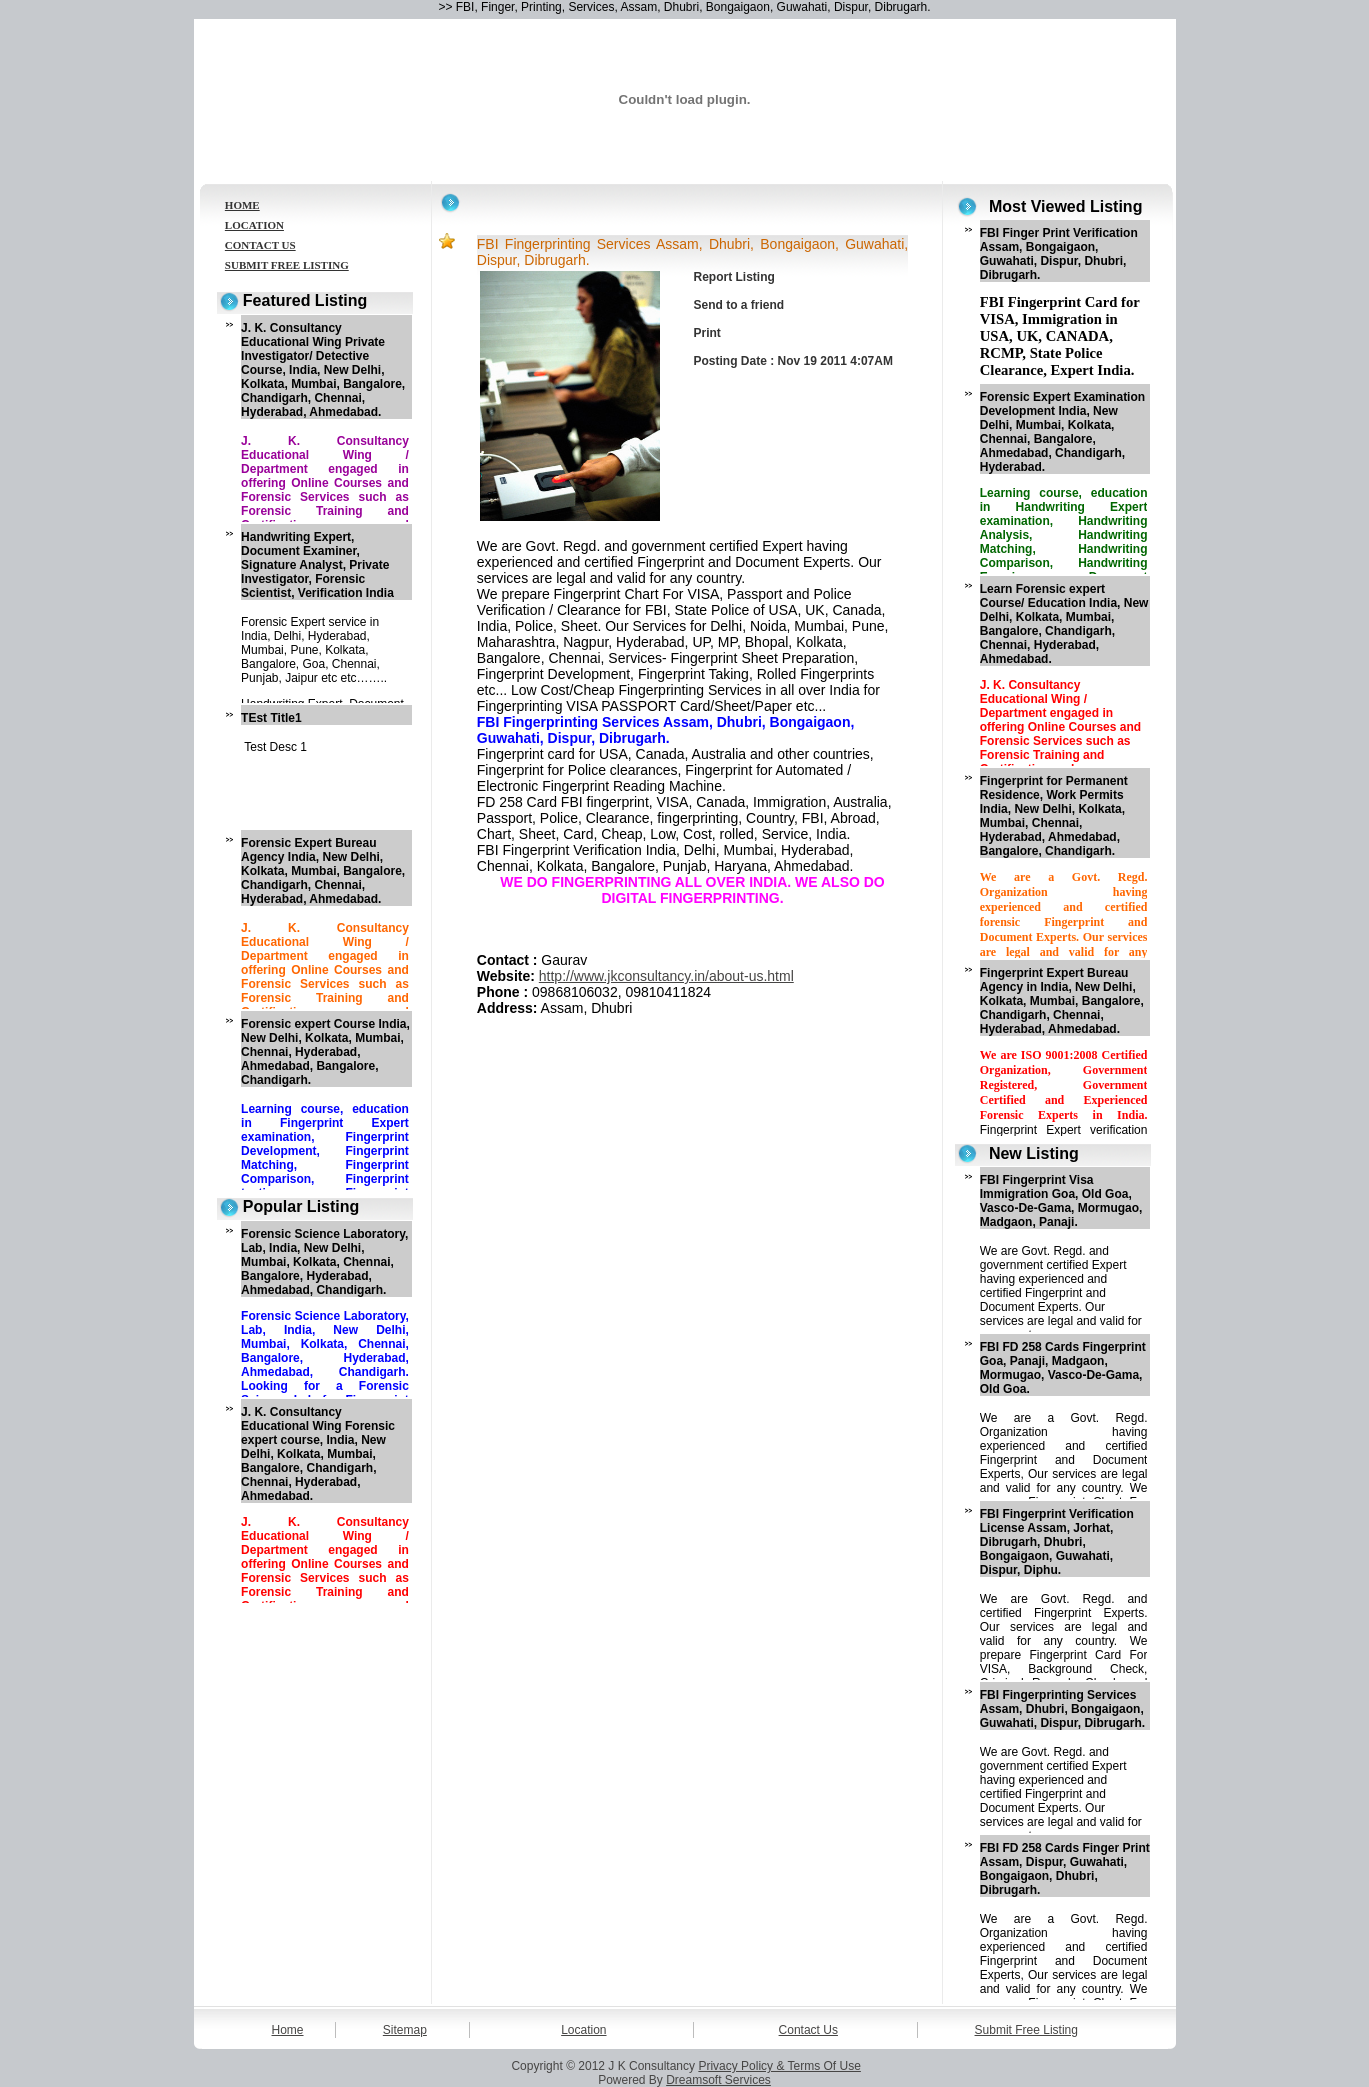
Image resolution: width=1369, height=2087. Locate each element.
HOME (242, 205)
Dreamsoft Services (718, 2080)
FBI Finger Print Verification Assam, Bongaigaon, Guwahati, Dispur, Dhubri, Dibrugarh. (1059, 254)
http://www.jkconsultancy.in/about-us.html (666, 976)
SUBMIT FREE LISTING (287, 265)
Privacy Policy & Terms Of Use (779, 2066)
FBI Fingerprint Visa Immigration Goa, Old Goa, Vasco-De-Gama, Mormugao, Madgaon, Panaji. (1061, 1201)
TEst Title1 (271, 718)
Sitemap (405, 2030)
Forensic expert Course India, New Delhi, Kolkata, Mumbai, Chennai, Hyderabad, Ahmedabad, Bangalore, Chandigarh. (325, 1052)
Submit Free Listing (1026, 2030)
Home (288, 2030)
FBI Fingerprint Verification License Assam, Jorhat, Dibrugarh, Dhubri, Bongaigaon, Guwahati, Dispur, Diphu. (1057, 1542)
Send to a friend (739, 305)
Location (583, 2030)
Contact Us (808, 2030)
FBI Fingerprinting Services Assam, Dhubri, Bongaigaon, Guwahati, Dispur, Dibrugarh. (1062, 1709)
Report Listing (734, 277)
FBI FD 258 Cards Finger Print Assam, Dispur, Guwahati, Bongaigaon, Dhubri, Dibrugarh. (1065, 1869)
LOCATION (254, 225)
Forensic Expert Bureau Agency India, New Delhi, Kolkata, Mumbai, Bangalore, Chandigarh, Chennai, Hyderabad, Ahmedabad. (323, 871)
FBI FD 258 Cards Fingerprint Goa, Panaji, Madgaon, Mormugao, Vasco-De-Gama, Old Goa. (1063, 1368)
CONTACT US (260, 245)
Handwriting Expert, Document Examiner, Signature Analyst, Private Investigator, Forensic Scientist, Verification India (317, 565)
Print (707, 333)
